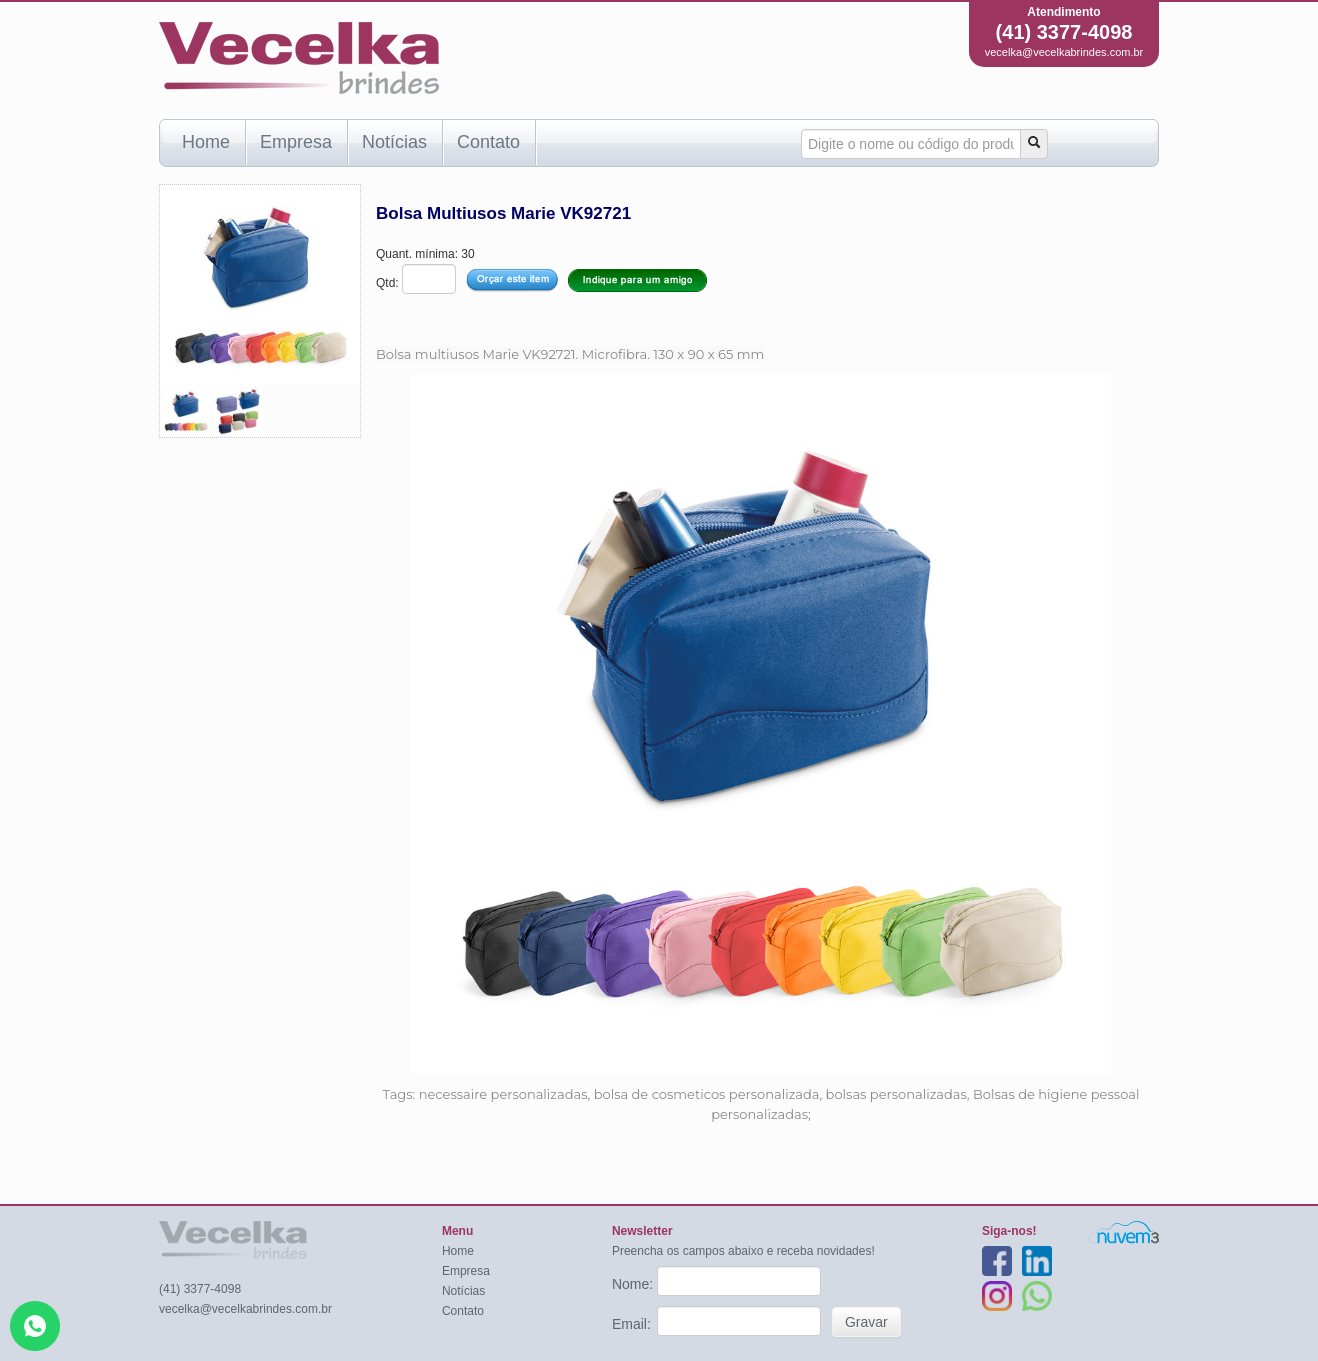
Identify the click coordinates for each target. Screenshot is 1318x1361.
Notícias (394, 142)
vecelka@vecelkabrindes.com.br (1064, 52)
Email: (633, 1324)
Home (206, 142)
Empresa (296, 142)
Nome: (634, 1284)
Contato (488, 142)
